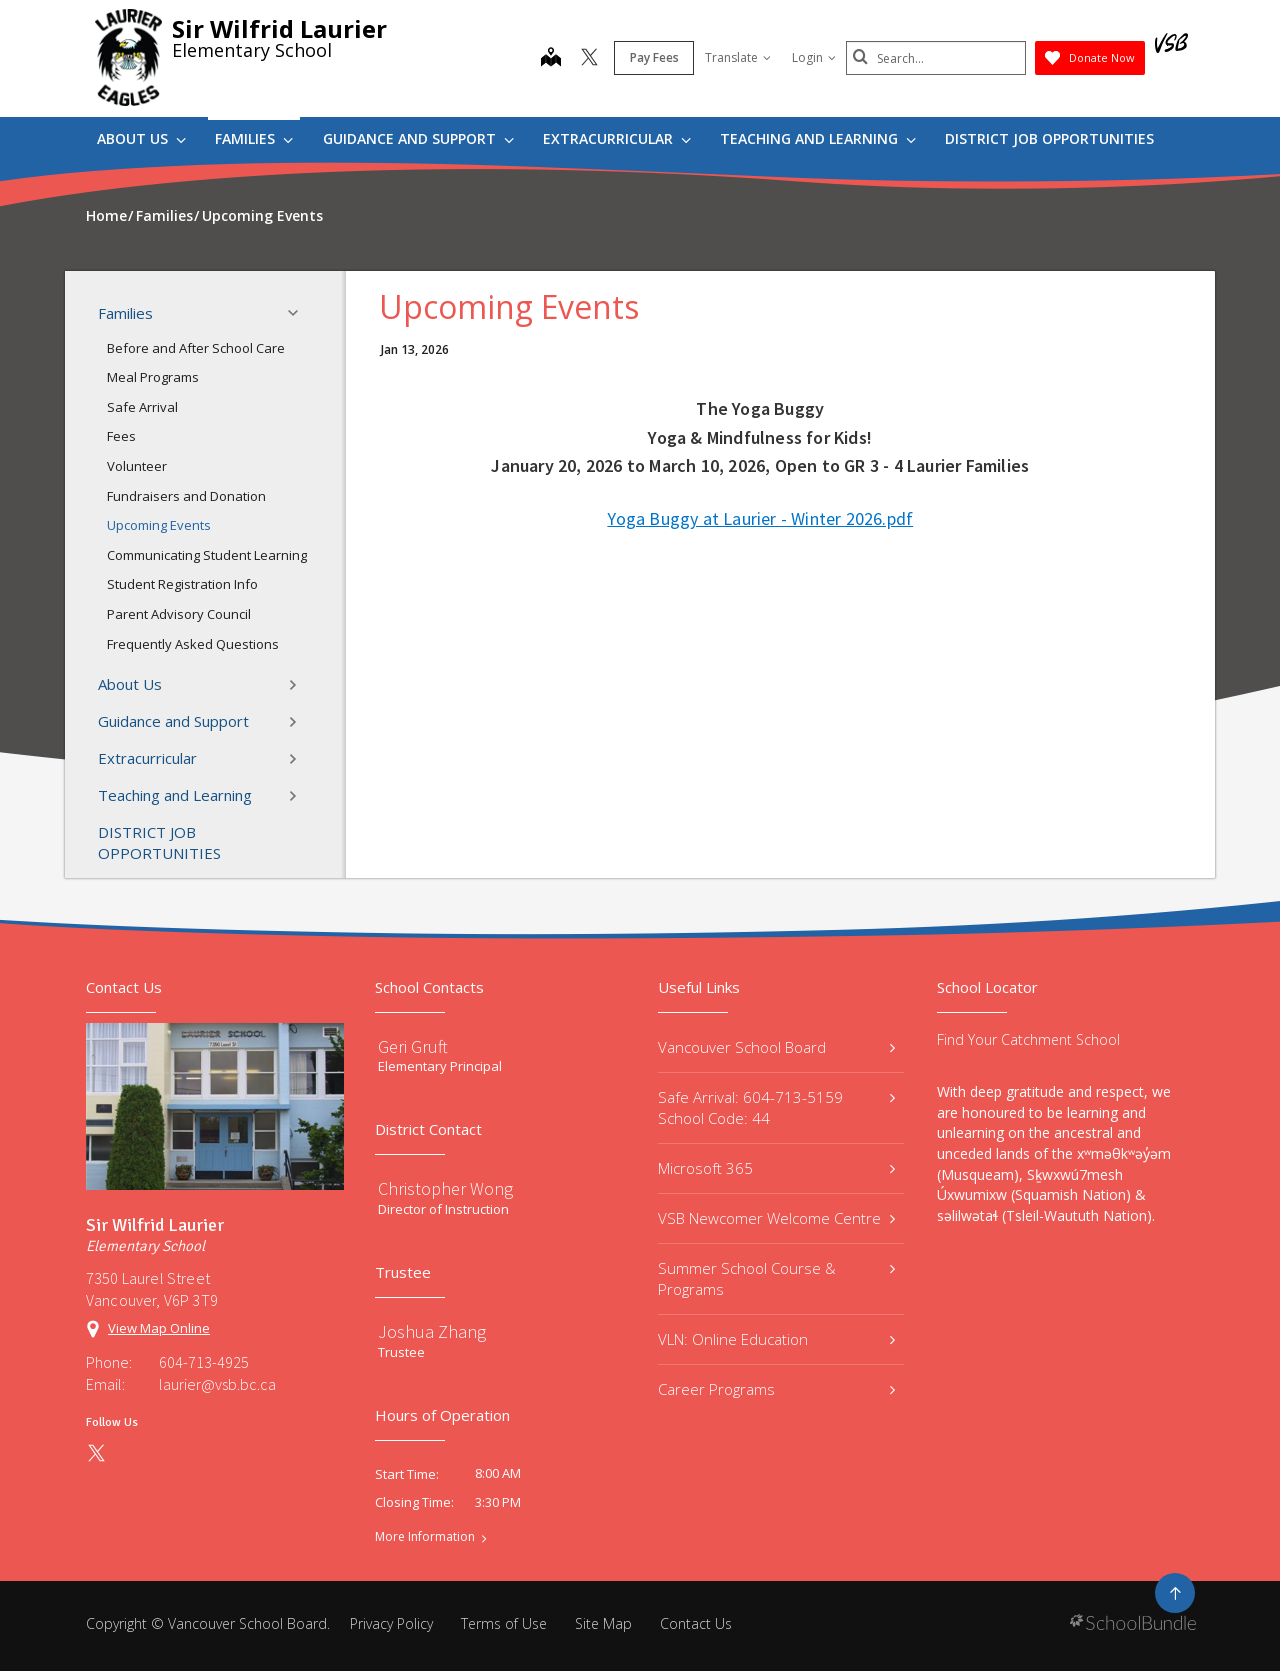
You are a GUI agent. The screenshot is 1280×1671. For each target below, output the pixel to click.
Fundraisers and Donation (186, 496)
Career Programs (776, 1389)
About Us (141, 138)
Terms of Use (504, 1623)
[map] (551, 59)
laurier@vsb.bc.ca (217, 1384)
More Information (425, 1537)
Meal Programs (153, 377)
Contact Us (696, 1623)
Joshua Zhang (432, 1331)
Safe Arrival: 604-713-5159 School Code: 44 (776, 1107)
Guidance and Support (418, 138)
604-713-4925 (204, 1362)
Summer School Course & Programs (776, 1278)
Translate (738, 57)
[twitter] (589, 59)
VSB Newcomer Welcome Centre (776, 1218)
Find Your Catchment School (1028, 1039)
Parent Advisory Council (179, 614)
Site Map (603, 1623)
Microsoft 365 (776, 1168)
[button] (299, 313)
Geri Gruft (413, 1046)
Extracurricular (617, 138)
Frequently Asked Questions (193, 644)
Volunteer (137, 466)
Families (254, 138)
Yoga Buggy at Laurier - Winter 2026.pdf (760, 518)
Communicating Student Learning (207, 555)
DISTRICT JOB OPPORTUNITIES (1049, 138)
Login (814, 57)
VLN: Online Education (776, 1339)
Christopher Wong (445, 1188)
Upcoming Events (159, 525)
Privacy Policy (391, 1623)
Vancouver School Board (776, 1047)
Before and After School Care (196, 348)
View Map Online (159, 1328)
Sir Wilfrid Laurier (279, 28)
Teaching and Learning (818, 138)
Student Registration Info (182, 584)
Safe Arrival (142, 407)
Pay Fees (654, 57)
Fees (121, 436)
